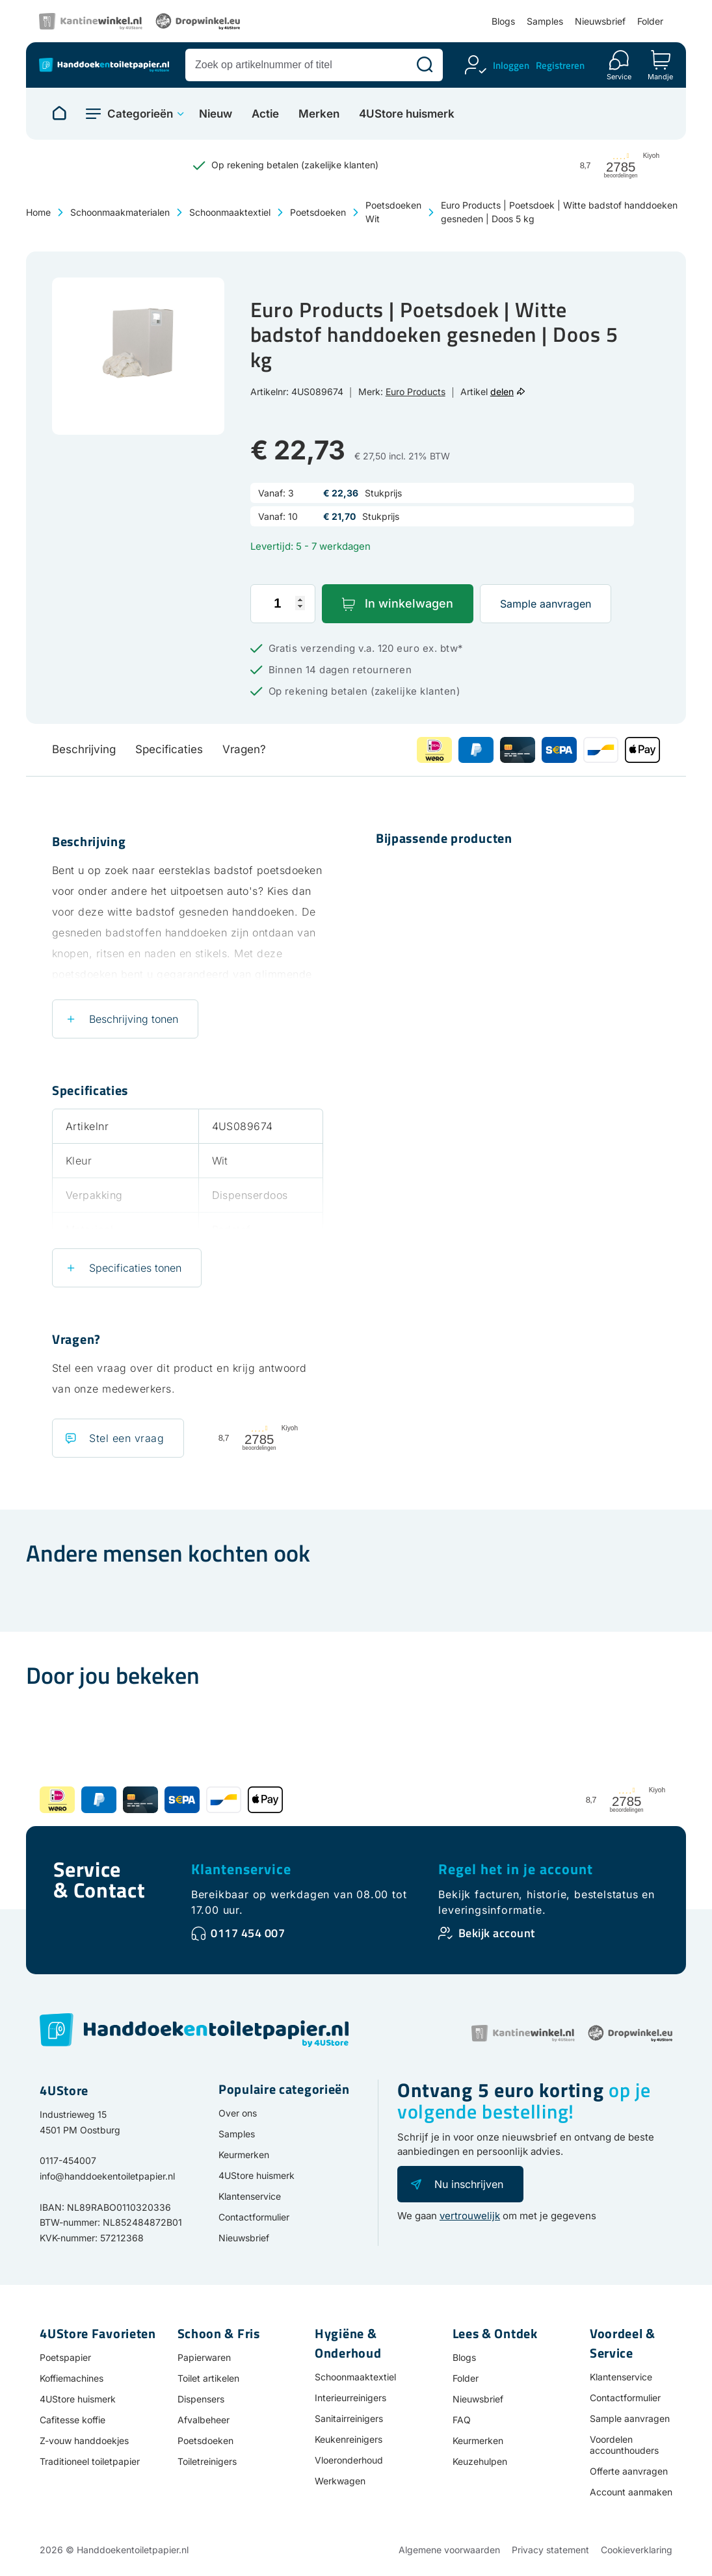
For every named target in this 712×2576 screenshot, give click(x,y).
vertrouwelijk (470, 2215)
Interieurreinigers (350, 2397)
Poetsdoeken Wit (393, 212)
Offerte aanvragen (629, 2471)
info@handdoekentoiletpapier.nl (107, 2176)
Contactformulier (253, 2216)
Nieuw (215, 114)
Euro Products (415, 391)
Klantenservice (241, 1869)
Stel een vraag (126, 1438)
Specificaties (169, 749)
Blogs (503, 21)
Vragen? (244, 749)
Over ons (237, 2113)
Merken (318, 114)
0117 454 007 (248, 1933)
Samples (545, 21)
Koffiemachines (71, 2378)
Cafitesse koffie (72, 2419)
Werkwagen (340, 2480)
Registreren (560, 65)
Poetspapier (65, 2357)
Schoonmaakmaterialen (120, 212)
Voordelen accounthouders (624, 2445)
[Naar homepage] (59, 113)
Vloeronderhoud (349, 2460)
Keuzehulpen (480, 2461)
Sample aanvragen (545, 603)
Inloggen (511, 65)
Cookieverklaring (636, 2549)
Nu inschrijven (468, 2184)
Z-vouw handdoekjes (84, 2440)
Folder (650, 21)
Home (38, 212)
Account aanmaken (631, 2491)
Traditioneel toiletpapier (90, 2461)
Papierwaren (204, 2357)
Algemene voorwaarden (449, 2549)
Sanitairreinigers (349, 2418)
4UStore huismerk (407, 114)
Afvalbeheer (204, 2419)
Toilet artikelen (208, 2378)
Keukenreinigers (348, 2439)
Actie (265, 114)
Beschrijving (84, 749)
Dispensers (201, 2398)
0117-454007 (68, 2160)
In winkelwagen (409, 603)
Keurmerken (243, 2154)
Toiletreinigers (207, 2461)
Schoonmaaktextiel (229, 212)
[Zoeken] (424, 65)
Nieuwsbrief (600, 21)
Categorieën (140, 113)
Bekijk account (496, 1933)
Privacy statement (550, 2549)
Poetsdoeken (318, 212)
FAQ (462, 2419)
